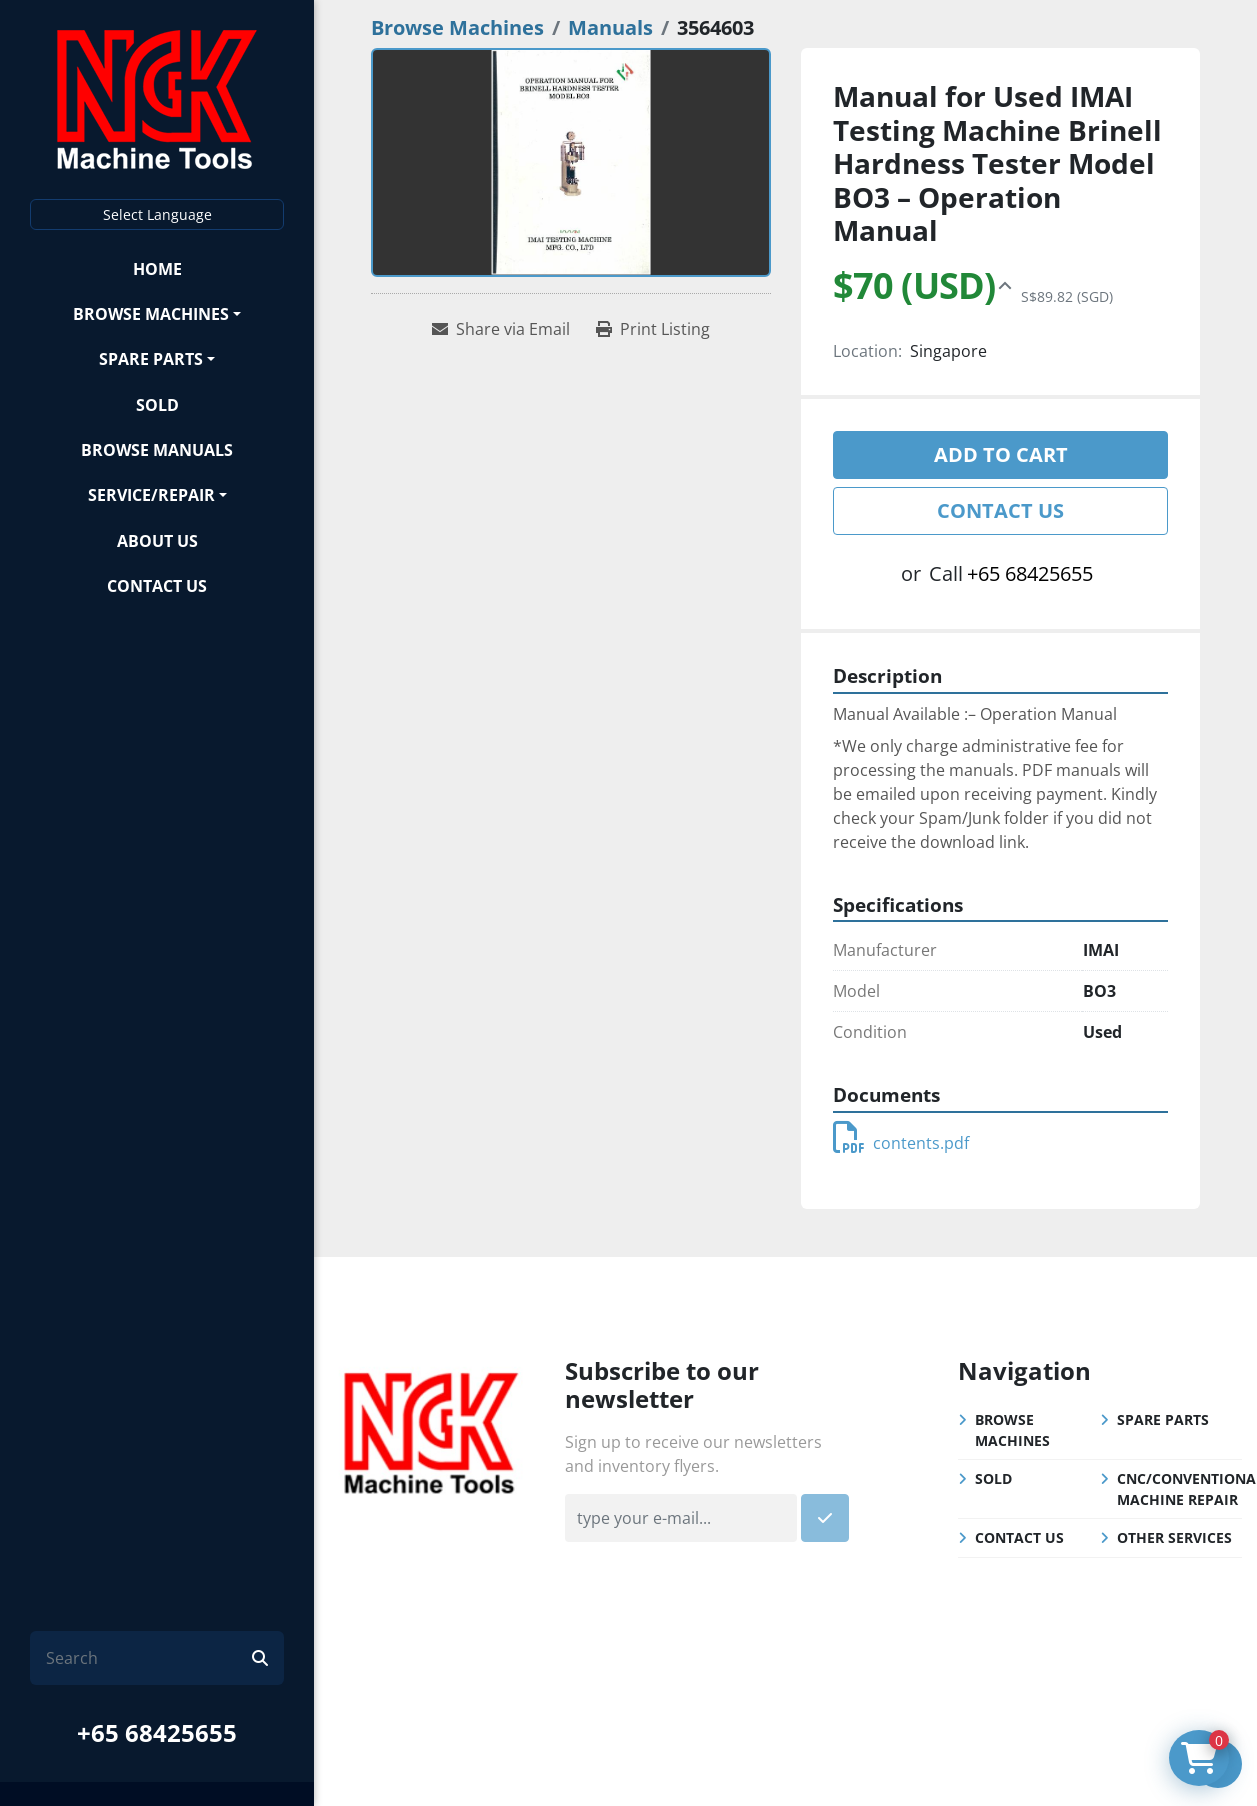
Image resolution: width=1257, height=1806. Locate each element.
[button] (157, 313)
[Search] (149, 1658)
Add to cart (1001, 454)
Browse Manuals (157, 450)
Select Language (157, 214)
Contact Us (157, 586)
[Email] (681, 1518)
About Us (157, 541)
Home (157, 269)
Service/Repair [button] (151, 495)
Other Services (1174, 1537)
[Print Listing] (653, 329)
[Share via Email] (501, 329)
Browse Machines (151, 314)
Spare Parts (151, 359)
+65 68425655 (157, 1732)
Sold (157, 405)
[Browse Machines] (457, 27)
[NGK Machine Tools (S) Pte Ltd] (431, 1430)
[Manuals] (610, 27)
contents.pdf (901, 1143)
